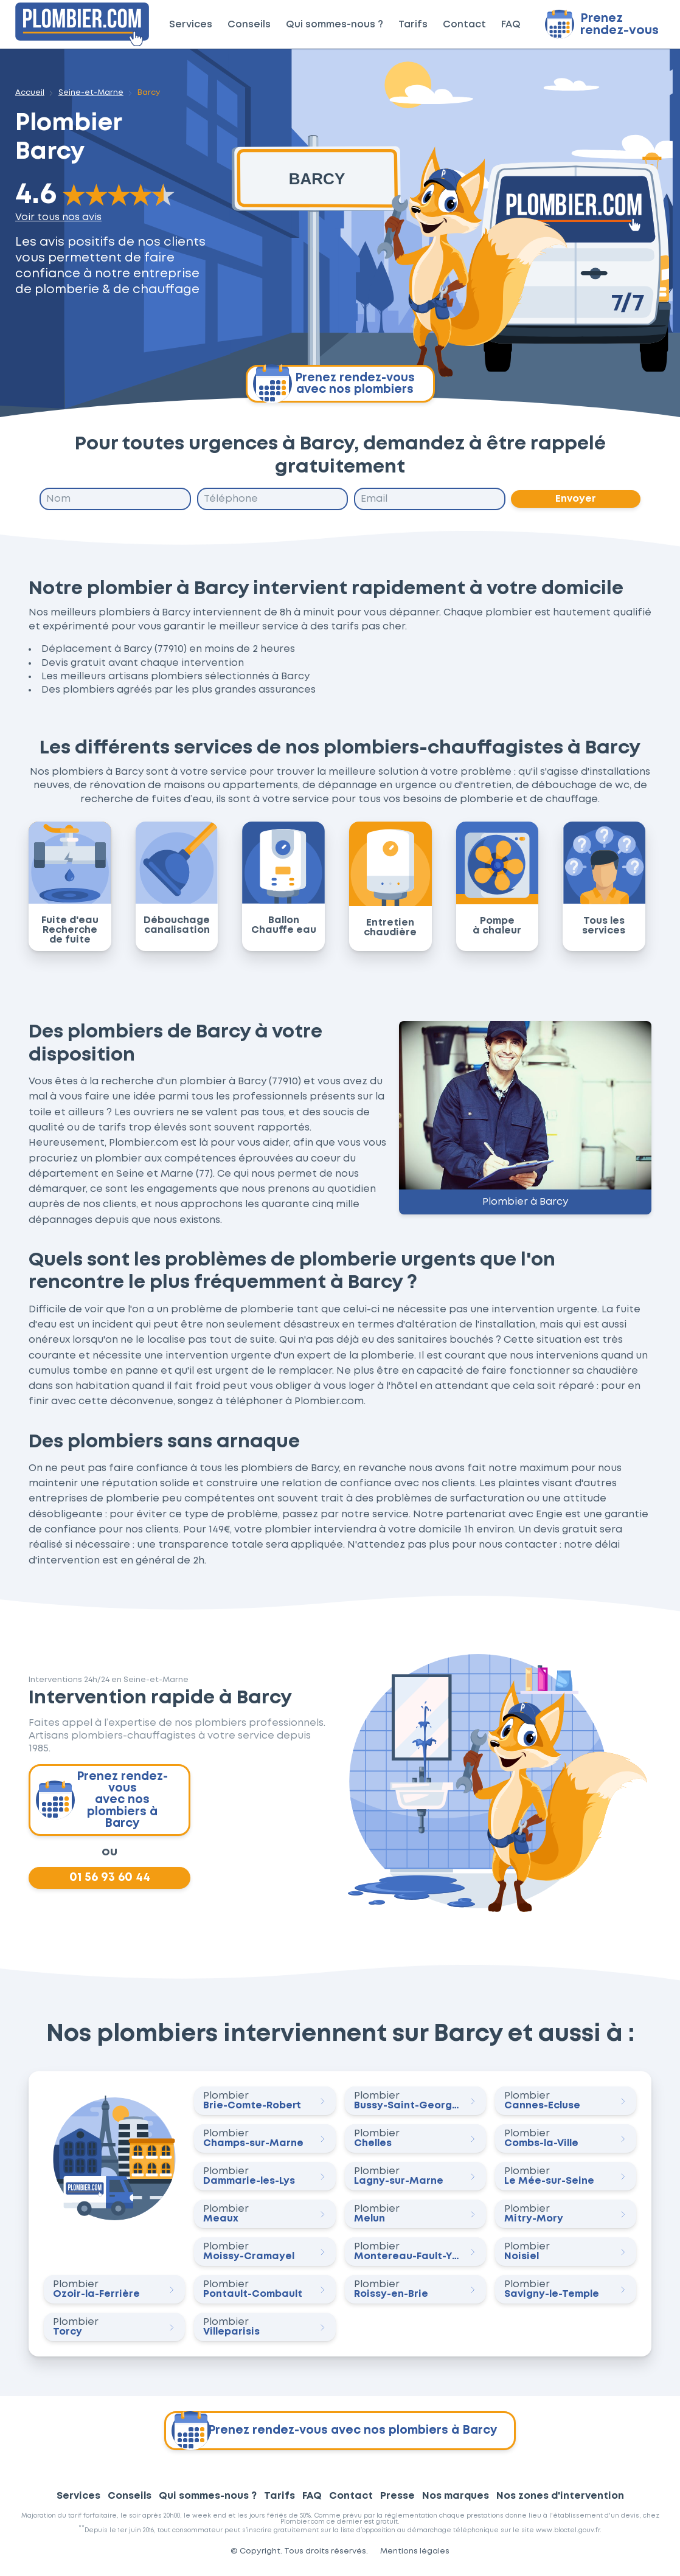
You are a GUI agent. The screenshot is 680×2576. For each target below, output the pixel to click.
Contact (464, 24)
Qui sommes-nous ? (334, 24)
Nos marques (455, 2500)
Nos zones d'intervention (560, 2500)
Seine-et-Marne (90, 92)
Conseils (249, 24)
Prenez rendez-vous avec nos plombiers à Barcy (103, 1801)
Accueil (29, 92)
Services (190, 24)
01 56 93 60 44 (109, 1880)
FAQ (511, 24)
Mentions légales (414, 2555)
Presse (397, 2500)
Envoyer (575, 499)
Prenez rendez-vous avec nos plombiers (334, 384)
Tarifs (413, 24)
